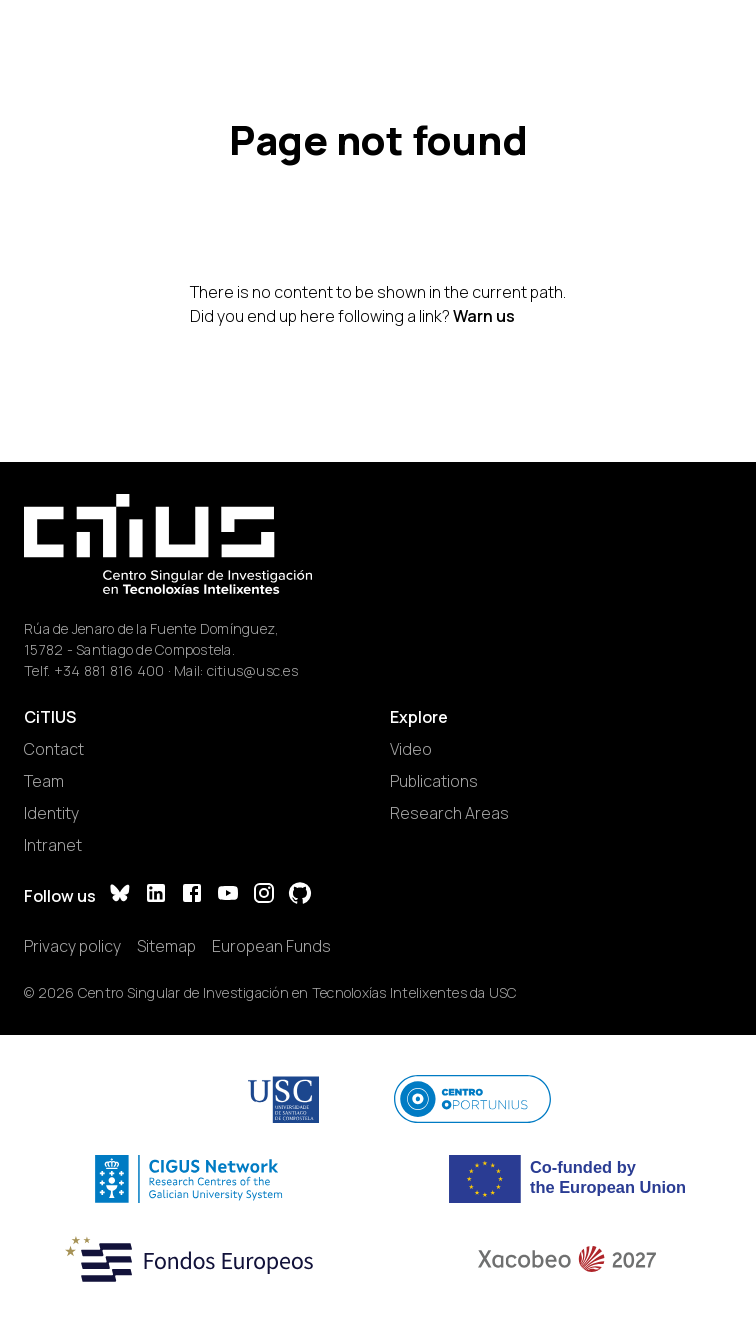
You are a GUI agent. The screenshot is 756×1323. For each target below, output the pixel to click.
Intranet (53, 845)
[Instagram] (264, 895)
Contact (54, 749)
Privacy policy (72, 946)
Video (411, 749)
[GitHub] (300, 895)
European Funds (271, 946)
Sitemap (166, 946)
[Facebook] (192, 895)
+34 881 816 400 (109, 670)
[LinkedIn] (156, 895)
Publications (434, 781)
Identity (51, 813)
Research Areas (449, 813)
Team (44, 781)
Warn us (484, 316)
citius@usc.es (252, 670)
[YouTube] (228, 895)
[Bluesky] (120, 895)
